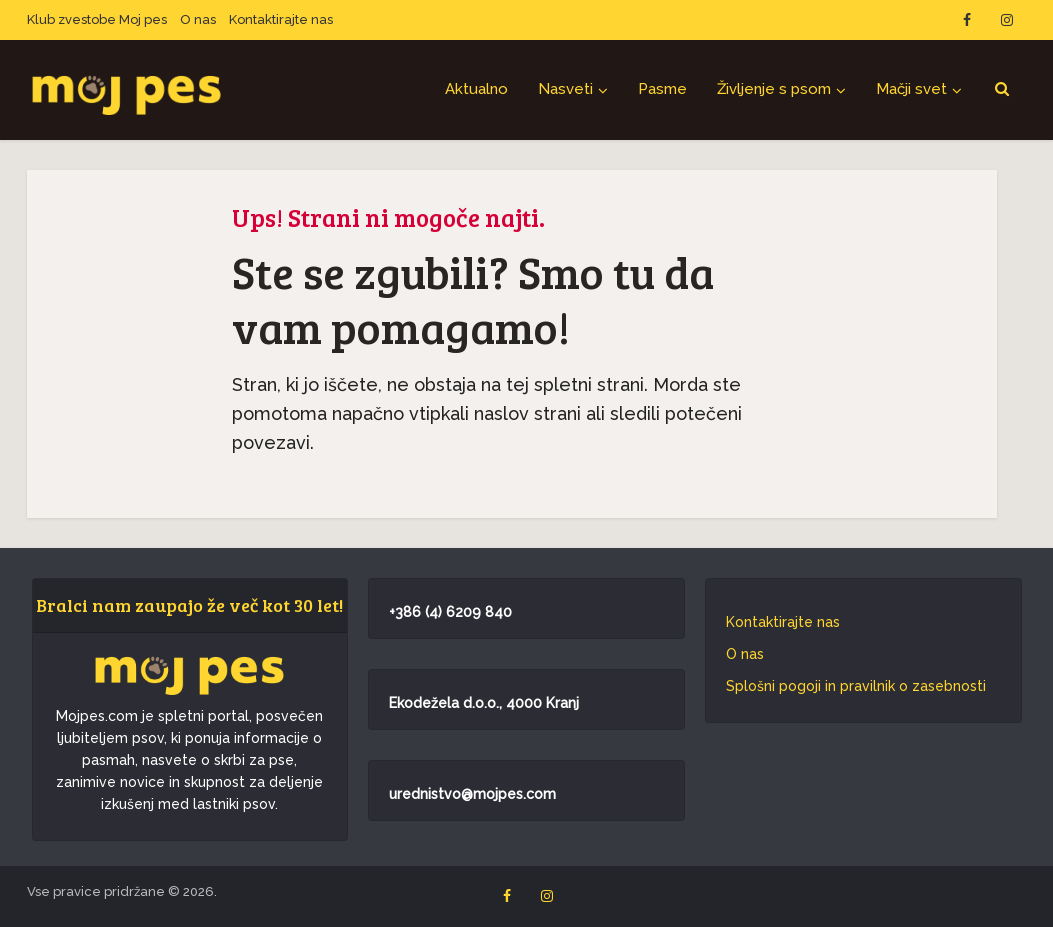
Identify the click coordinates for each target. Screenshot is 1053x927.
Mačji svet (911, 89)
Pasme (662, 89)
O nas (198, 19)
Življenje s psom (774, 89)
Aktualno (476, 89)
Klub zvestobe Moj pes (97, 19)
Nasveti (565, 89)
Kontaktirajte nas (281, 19)
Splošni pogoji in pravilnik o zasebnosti (856, 686)
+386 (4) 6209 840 (450, 612)
